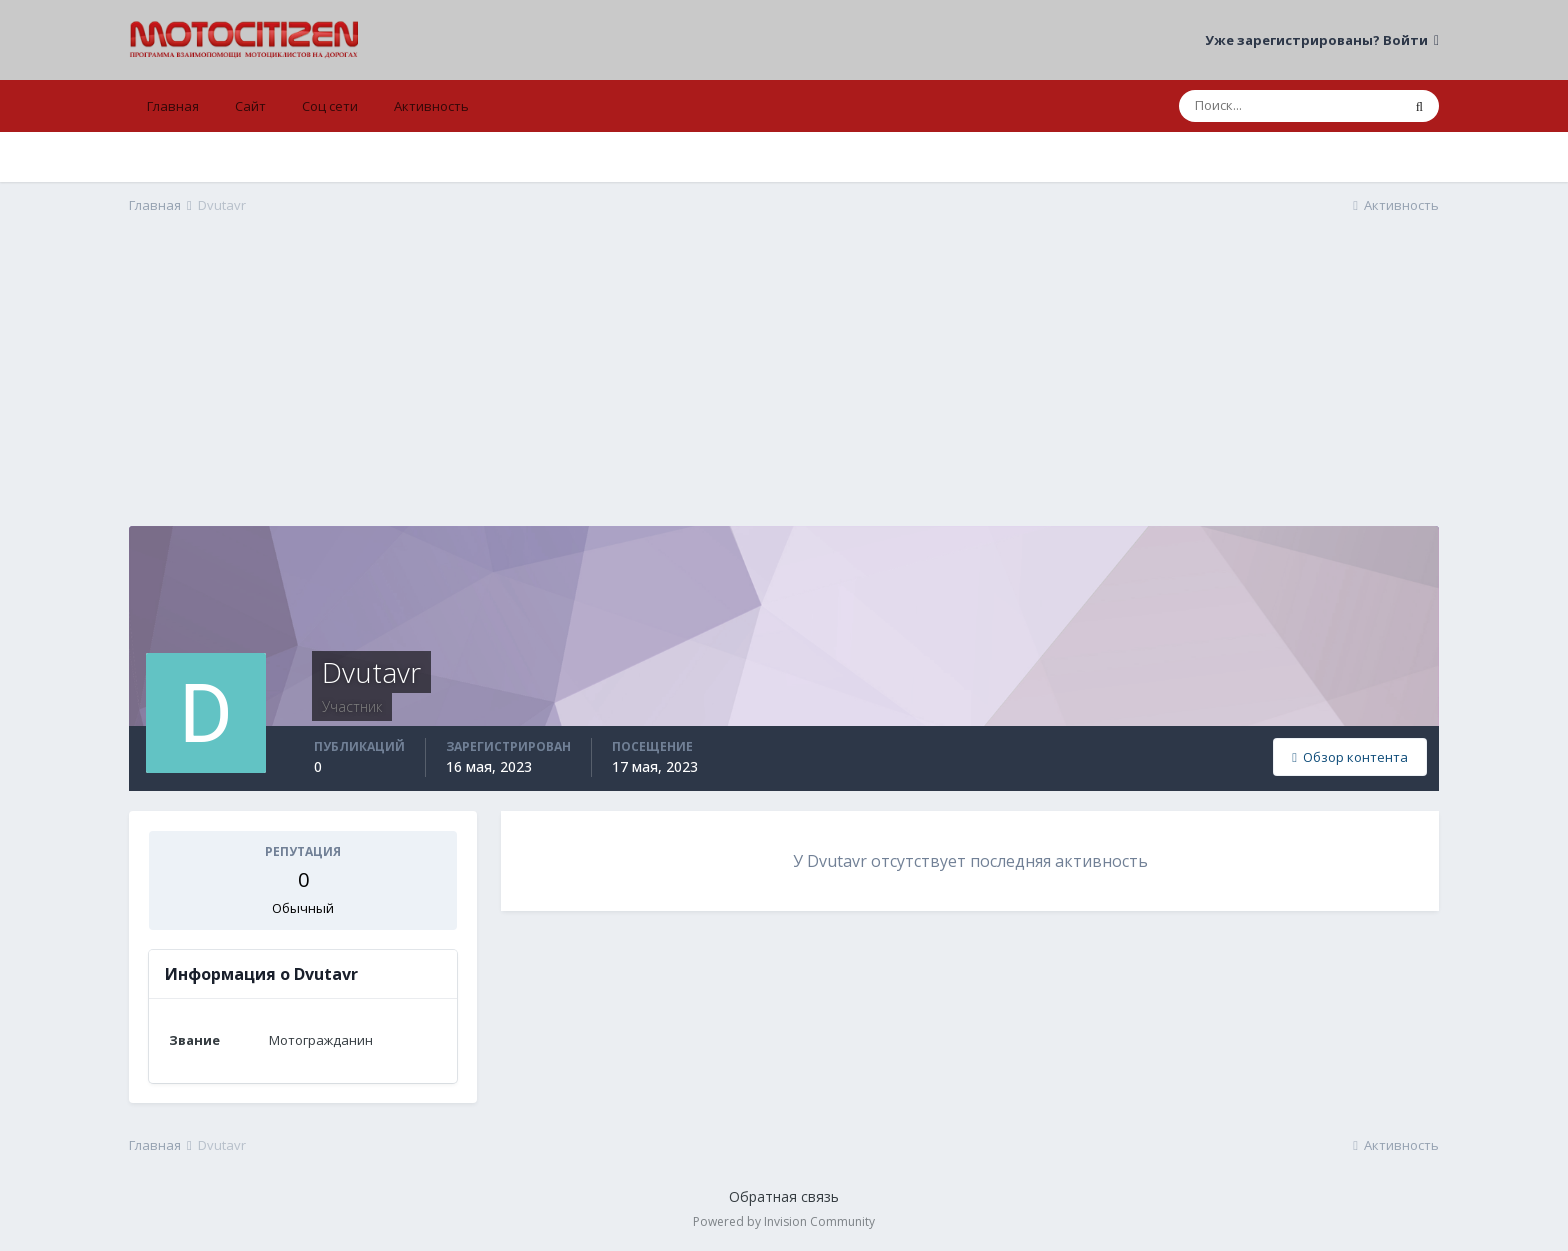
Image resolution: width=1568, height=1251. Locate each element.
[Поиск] (1289, 106)
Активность (431, 106)
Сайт (250, 106)
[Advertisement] (784, 386)
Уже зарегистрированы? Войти (1322, 40)
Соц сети (330, 106)
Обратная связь (784, 1196)
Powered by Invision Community (784, 1221)
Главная (173, 106)
